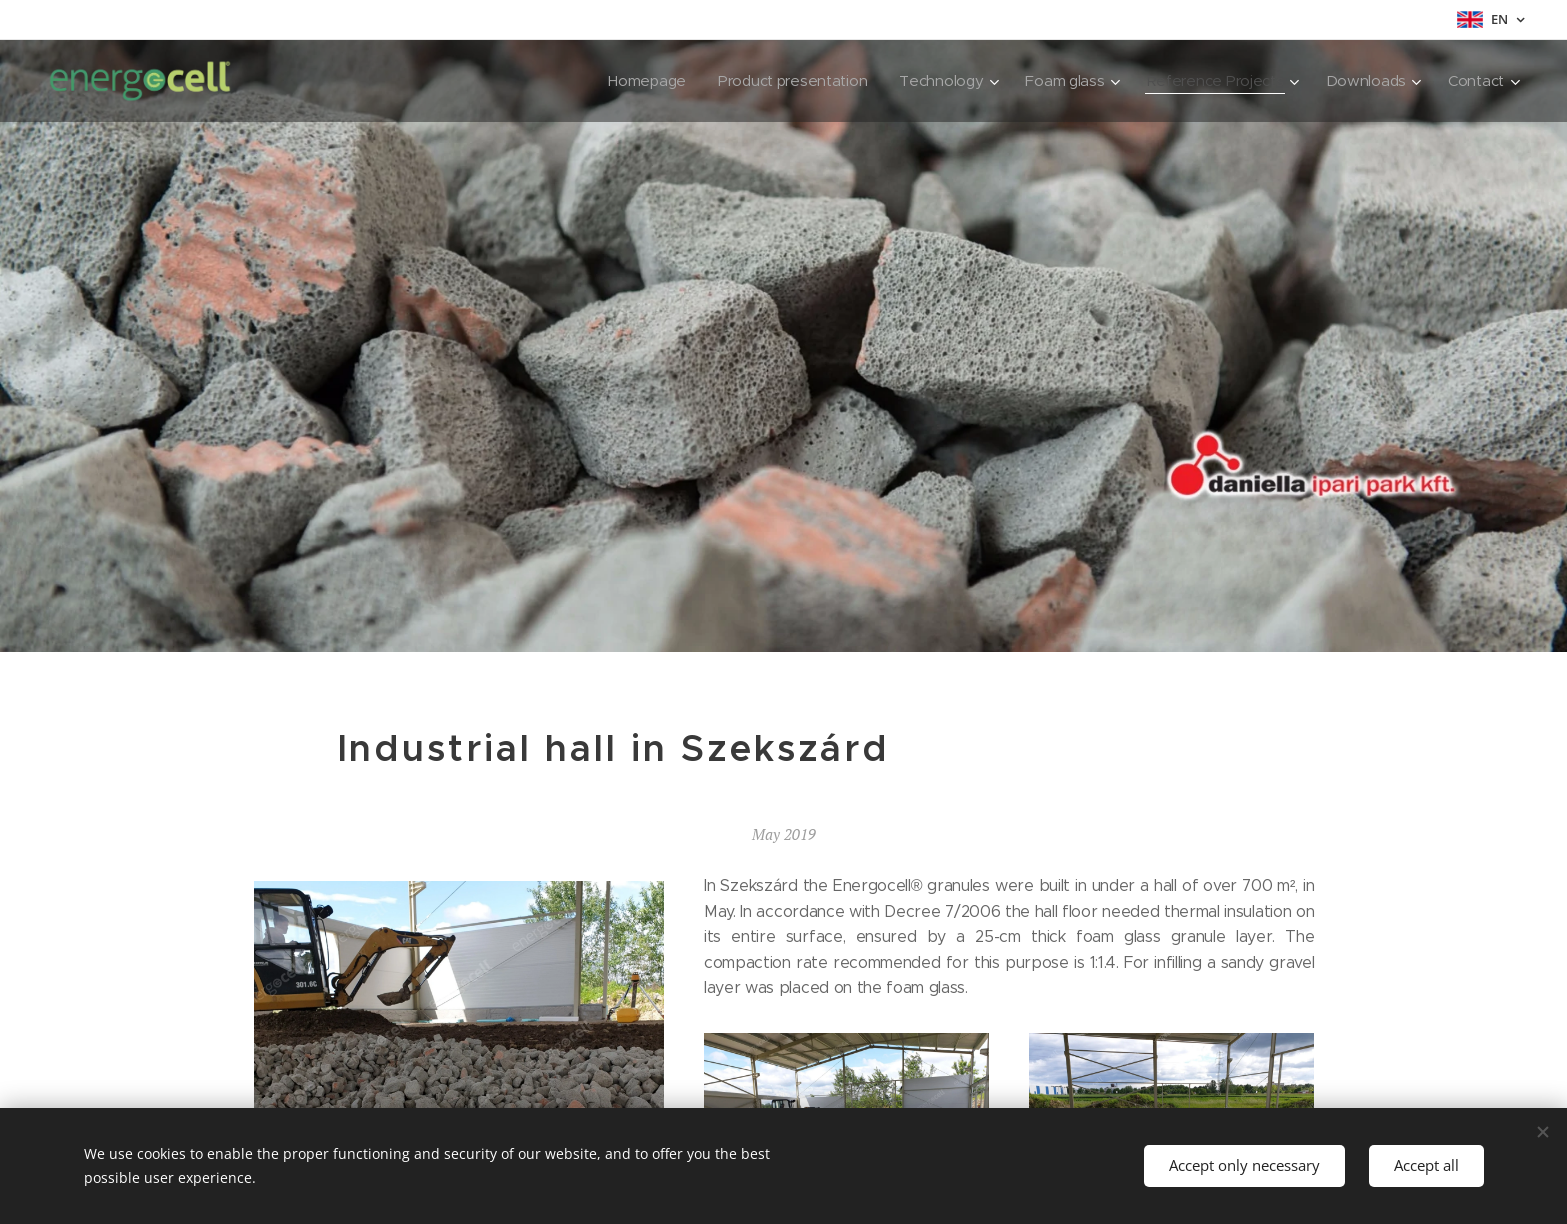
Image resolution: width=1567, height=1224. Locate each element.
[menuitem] (630, 81)
